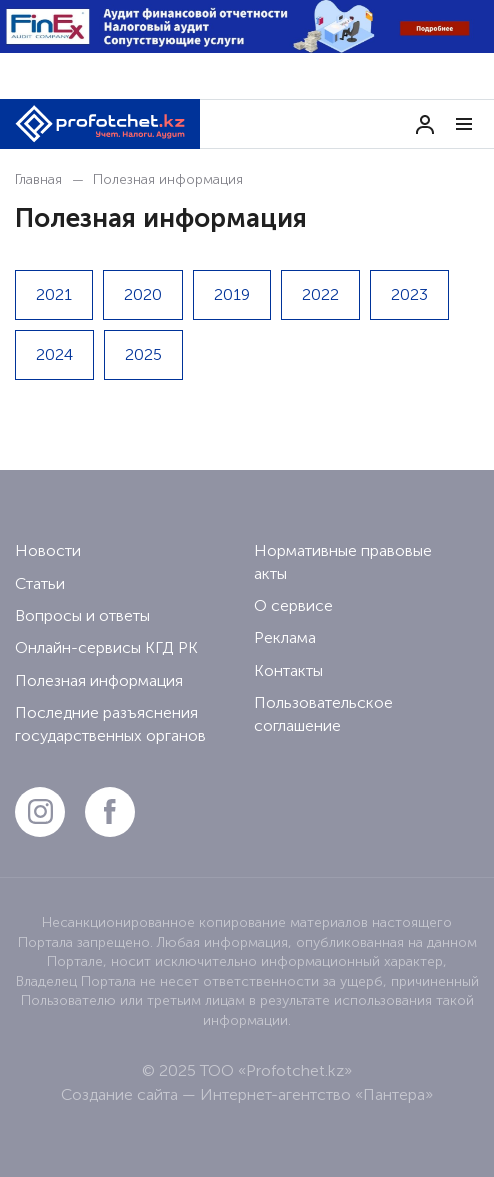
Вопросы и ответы (82, 615)
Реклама (285, 637)
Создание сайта (119, 1094)
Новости (48, 550)
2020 (143, 294)
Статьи (40, 583)
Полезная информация (99, 680)
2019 (232, 294)
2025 (143, 354)
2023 (409, 294)
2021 (54, 294)
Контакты (288, 670)
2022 (320, 294)
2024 (54, 354)
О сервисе (293, 605)
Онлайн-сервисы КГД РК (106, 647)
